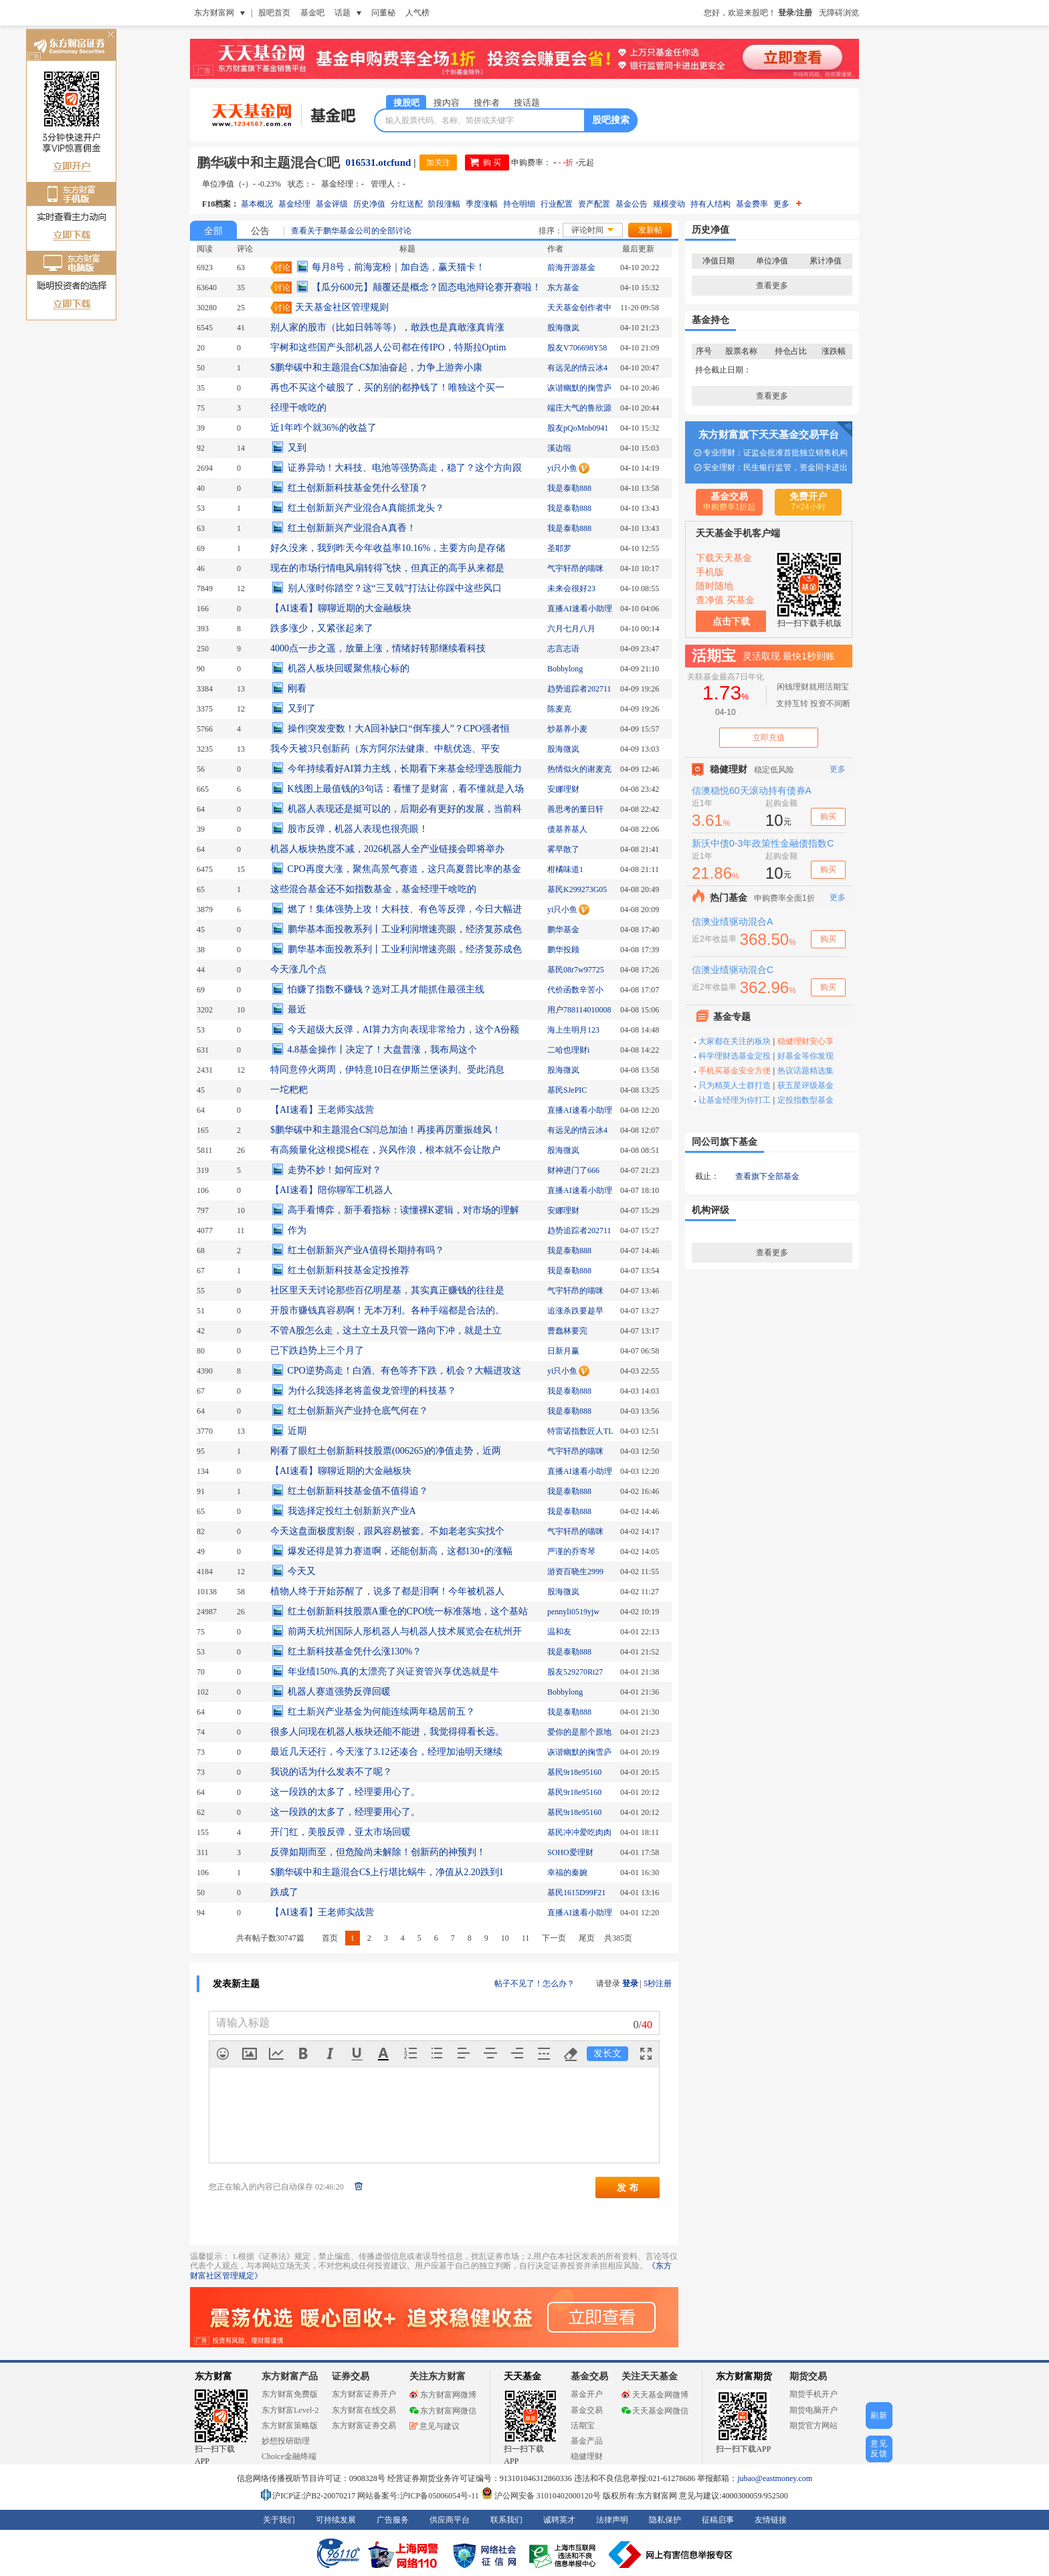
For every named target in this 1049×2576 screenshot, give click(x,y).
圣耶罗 (559, 548)
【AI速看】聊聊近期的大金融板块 (340, 608)
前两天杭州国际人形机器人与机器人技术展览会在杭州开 (405, 1631)
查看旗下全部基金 (767, 1176)
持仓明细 (519, 204)
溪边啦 (559, 448)
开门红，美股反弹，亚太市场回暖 (340, 1832)
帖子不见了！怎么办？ (534, 1983)
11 (526, 1938)
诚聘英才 (559, 2520)
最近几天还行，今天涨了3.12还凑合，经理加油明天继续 (386, 1752)
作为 (297, 1230)
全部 (213, 231)
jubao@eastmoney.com (774, 2478)
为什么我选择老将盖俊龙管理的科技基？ (372, 1391)
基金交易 (587, 2410)
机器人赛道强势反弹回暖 (339, 1692)
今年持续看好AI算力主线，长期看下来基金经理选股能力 (405, 769)
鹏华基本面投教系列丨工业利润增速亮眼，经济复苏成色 (405, 929)
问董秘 (383, 12)
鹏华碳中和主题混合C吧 (268, 162)
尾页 (587, 1938)
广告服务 (393, 2520)
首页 (330, 1938)
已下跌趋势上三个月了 (317, 1351)
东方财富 (213, 2376)
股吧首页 (274, 12)
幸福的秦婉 (567, 1872)
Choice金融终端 (289, 2456)
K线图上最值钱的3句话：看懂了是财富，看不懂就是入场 (406, 789)
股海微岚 (563, 327)
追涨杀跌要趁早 (575, 1310)
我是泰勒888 (569, 488)
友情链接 (771, 2520)
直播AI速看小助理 (579, 608)
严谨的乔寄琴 (571, 1551)
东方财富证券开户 (364, 2394)
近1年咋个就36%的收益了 (323, 428)
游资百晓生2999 (575, 1571)
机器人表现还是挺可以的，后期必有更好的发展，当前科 (405, 809)
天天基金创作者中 (579, 307)
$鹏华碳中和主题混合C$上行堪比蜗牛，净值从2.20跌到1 (387, 1872)
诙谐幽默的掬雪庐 (579, 388)
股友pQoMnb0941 (577, 428)
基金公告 (631, 204)
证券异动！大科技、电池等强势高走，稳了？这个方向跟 (405, 468)
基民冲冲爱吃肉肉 (579, 1832)
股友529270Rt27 (575, 1672)
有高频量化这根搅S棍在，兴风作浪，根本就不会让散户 (385, 1150)
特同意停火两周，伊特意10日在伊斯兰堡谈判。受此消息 (387, 1070)
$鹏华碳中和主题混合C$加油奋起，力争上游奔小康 (376, 367)
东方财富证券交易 (364, 2425)
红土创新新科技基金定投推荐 (348, 1270)
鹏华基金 (563, 929)
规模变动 (669, 204)
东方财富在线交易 (364, 2410)
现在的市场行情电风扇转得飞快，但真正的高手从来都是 (387, 568)
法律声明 (612, 2520)
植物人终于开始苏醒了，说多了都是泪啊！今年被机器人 (387, 1591)
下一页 (554, 1938)
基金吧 (312, 12)
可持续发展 (336, 2520)
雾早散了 (563, 849)
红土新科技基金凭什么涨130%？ (355, 1651)
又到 (297, 448)
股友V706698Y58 (577, 347)
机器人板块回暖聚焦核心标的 (348, 668)
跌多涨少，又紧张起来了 (321, 628)
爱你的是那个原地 (579, 1732)
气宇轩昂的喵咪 (575, 568)
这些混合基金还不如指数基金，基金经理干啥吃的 (373, 889)
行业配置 (557, 204)
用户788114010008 (579, 1009)
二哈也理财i (568, 1050)
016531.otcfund (378, 162)
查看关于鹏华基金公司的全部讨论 (351, 230)
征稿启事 (718, 2520)
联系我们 (506, 2520)
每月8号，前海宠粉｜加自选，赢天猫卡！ (398, 267)
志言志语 (563, 648)
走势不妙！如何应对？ (334, 1170)
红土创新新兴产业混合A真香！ (352, 528)
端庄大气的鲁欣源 (579, 408)
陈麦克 (559, 709)
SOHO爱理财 (570, 1852)
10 (505, 1938)
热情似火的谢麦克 (579, 769)
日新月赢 (563, 1351)
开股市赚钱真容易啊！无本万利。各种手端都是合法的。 (387, 1310)
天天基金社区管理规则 (342, 307)
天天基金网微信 (655, 2411)
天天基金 (522, 2376)
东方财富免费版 (290, 2394)
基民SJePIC (567, 1090)
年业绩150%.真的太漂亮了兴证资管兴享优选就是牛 (393, 1672)
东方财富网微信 (442, 2411)
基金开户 (587, 2394)
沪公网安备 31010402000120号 (541, 2495)
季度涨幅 (482, 204)
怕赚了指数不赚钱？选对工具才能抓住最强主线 (386, 989)
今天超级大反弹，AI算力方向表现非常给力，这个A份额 (404, 1030)
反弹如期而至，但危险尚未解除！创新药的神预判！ (378, 1852)
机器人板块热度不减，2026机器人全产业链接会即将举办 (387, 849)
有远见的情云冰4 (577, 367)
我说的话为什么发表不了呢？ (331, 1772)
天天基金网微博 (655, 2394)
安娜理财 (563, 789)
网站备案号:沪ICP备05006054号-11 (419, 2495)
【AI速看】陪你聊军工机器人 (331, 1190)
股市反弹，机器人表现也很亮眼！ (358, 829)
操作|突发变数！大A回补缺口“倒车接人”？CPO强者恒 (399, 729)
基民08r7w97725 (575, 969)
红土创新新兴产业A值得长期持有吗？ (366, 1250)
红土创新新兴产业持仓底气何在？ (358, 1411)
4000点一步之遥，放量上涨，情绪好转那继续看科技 (378, 648)
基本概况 (257, 204)
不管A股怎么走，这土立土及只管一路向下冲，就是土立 (386, 1330)
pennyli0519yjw (573, 1611)
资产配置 (594, 204)
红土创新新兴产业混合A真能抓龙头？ (366, 508)
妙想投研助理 (286, 2441)
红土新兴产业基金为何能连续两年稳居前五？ (381, 1712)
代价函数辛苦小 (575, 989)
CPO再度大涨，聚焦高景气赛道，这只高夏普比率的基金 (404, 869)
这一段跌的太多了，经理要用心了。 (345, 1792)
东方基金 (563, 287)
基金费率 (752, 204)
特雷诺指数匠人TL (580, 1431)
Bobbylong (565, 668)
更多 (787, 204)
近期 (297, 1431)
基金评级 (332, 204)
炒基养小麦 (567, 729)
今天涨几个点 (298, 969)
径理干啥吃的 (298, 408)
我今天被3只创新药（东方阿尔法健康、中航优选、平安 (385, 749)
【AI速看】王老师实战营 (322, 1110)
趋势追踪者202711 (579, 688)
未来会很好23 (571, 588)
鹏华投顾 (563, 949)
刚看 (297, 688)
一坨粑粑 (289, 1090)
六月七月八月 (571, 628)
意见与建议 (434, 2426)
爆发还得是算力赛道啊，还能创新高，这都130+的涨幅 (400, 1551)
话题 (343, 12)
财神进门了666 (573, 1170)
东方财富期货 (744, 2376)
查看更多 (772, 285)
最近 (297, 1009)
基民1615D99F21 (576, 1892)
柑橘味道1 (565, 869)
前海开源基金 (571, 267)
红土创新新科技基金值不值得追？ (358, 1491)
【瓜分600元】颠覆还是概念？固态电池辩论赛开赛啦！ (426, 287)
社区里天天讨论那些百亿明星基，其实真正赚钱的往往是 (387, 1290)
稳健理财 (587, 2456)
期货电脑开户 (813, 2410)
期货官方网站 (813, 2425)
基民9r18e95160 (574, 1772)
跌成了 (284, 1892)
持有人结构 (710, 204)
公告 (260, 231)
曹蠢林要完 (567, 1330)
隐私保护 (665, 2520)
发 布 (627, 2187)
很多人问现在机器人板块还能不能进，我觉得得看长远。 (387, 1732)
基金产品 (587, 2441)
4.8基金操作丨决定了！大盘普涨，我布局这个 (383, 1050)
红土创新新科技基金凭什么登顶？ (358, 488)
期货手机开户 (813, 2394)
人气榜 (417, 12)
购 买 (492, 162)
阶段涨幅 (444, 204)
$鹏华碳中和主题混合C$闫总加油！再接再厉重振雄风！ (385, 1130)
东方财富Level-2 (290, 2410)
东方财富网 (214, 12)
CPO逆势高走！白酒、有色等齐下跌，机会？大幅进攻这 (404, 1371)
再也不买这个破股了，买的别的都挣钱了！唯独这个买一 (387, 388)
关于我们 (279, 2520)
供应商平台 (450, 2520)
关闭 (110, 36)
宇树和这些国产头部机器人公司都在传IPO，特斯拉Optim (388, 347)
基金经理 (294, 204)
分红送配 (407, 204)
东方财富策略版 (290, 2425)
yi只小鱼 (562, 468)
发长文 (607, 2053)
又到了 (302, 709)
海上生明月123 (573, 1030)
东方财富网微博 (442, 2394)
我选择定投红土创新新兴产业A (352, 1511)
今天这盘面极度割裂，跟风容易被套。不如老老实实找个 (387, 1531)
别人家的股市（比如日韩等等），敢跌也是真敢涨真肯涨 (387, 327)
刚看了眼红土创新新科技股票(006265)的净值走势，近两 (385, 1451)
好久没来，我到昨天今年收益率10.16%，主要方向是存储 (387, 548)
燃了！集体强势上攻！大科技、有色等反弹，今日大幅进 (405, 909)
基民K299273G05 (577, 889)
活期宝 (583, 2425)
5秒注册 (658, 1983)
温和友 (559, 1631)
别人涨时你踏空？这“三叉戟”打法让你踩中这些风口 (395, 588)
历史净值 (369, 204)
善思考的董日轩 (575, 809)
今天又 (302, 1571)
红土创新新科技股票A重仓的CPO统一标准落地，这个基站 (408, 1611)
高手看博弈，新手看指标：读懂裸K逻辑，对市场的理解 (403, 1210)
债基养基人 (567, 829)
